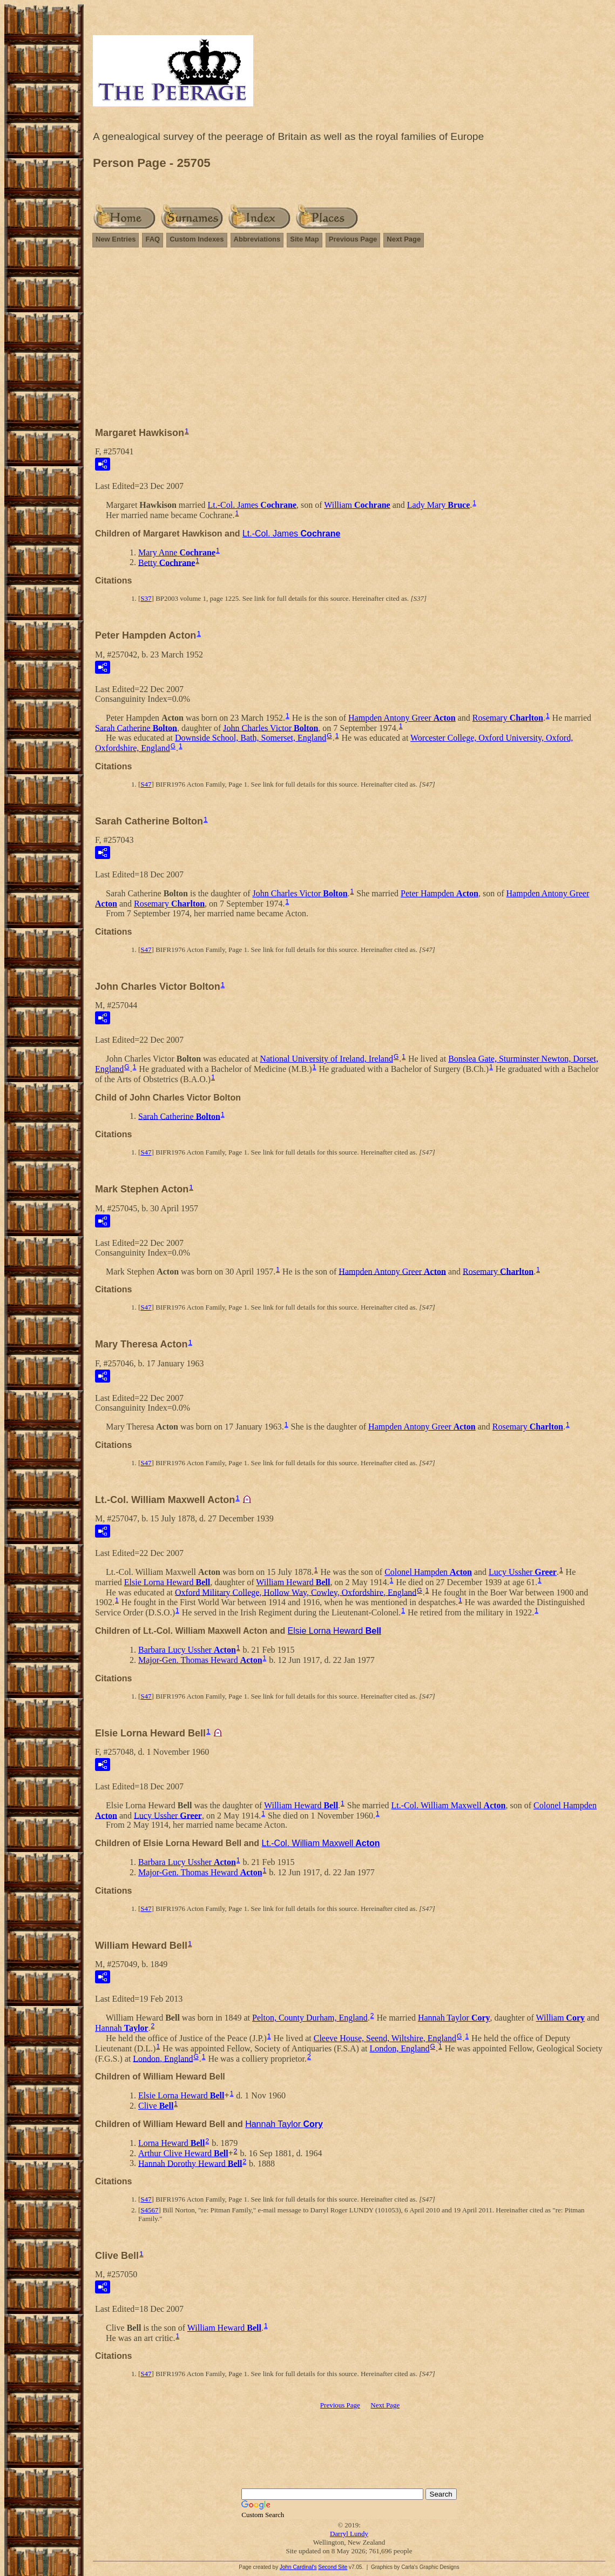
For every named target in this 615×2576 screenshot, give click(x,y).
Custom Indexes (197, 239)
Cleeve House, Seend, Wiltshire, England (385, 2038)
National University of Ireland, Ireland (326, 1058)
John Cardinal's (298, 2567)
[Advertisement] (349, 342)
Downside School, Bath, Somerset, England (250, 737)
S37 (145, 598)
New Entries (116, 239)
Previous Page (353, 239)
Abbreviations (257, 239)
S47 (145, 784)
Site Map (304, 239)
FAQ (152, 239)
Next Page (404, 239)
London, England (400, 2048)
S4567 (149, 2210)
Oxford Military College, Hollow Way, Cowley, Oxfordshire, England (295, 1591)
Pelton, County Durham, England (310, 2017)
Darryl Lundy (349, 2534)
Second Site (332, 2567)
